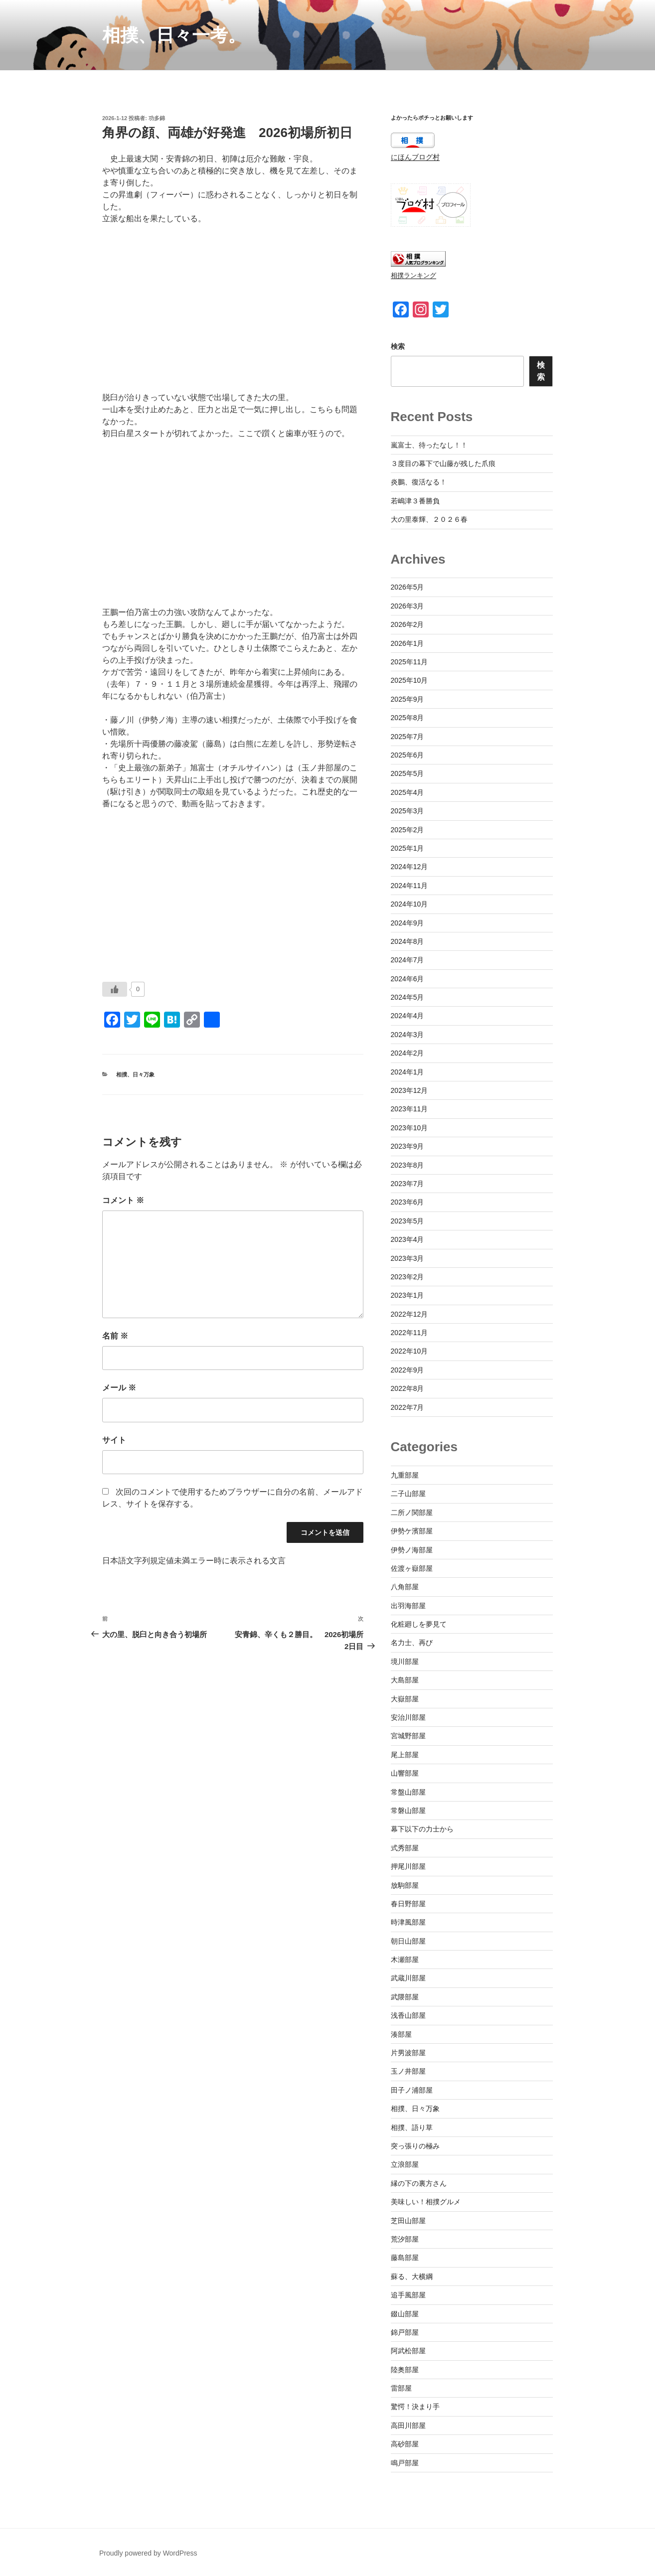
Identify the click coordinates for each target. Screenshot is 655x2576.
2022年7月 (407, 1407)
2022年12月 (409, 1314)
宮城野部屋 (408, 1736)
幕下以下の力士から (422, 1829)
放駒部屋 (405, 1885)
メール (119, 1387)
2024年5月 (407, 997)
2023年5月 (407, 1221)
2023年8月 (407, 1165)
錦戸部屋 (405, 2332)
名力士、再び (412, 1643)
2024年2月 (407, 1053)
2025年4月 (407, 792)
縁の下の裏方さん (419, 2183)
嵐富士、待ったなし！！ (429, 445)
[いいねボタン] (114, 989)
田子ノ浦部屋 (412, 2090)
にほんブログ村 (415, 157)
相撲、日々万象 (135, 1074)
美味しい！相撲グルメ (426, 2202)
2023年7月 (407, 1184)
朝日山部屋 (408, 1941)
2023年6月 (407, 1202)
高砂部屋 (405, 2444)
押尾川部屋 (408, 1866)
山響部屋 (405, 1773)
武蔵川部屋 (408, 1978)
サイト (114, 1440)
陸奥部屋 (405, 2370)
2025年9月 (407, 699)
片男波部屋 (408, 2053)
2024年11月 (409, 886)
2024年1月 (407, 1072)
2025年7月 (407, 737)
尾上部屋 (405, 1755)
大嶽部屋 (405, 1699)
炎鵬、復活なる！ (419, 482)
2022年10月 (409, 1351)
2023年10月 (409, 1128)
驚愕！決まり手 (415, 2407)
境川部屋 (405, 1662)
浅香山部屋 (408, 2015)
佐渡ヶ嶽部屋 (412, 1568)
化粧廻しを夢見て (419, 1624)
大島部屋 (405, 1680)
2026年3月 (407, 606)
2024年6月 (407, 979)
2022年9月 (407, 1370)
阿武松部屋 (408, 2351)
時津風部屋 (408, 1922)
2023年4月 (407, 1239)
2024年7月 (407, 960)
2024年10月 (409, 904)
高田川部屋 (408, 2425)
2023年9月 (407, 1146)
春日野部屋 (408, 1904)
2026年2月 (407, 624)
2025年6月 (407, 755)
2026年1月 (407, 643)
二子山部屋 (408, 1494)
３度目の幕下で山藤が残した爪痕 (443, 463)
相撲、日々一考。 (174, 35)
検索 (398, 346)
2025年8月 (407, 718)
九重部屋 (405, 1475)
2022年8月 (407, 1388)
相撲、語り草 (412, 2127)
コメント (123, 1200)
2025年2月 (407, 830)
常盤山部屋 (408, 1792)
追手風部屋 (408, 2295)
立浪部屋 (405, 2164)
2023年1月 (407, 1295)
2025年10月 (409, 680)
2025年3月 (407, 811)
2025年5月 (407, 773)
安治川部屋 (408, 1717)
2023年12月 (409, 1090)
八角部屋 (405, 1587)
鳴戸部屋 (405, 2463)
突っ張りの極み (415, 2146)
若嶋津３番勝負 (415, 501)
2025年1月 (407, 848)
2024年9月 (407, 923)
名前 (115, 1336)
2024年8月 (407, 941)
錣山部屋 (405, 2314)
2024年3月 (407, 1035)
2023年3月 (407, 1258)
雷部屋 (401, 2388)
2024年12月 (409, 867)
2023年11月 (409, 1109)
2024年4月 (407, 1016)
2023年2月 (407, 1277)
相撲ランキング (413, 275)
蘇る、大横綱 (412, 2276)
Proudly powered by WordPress (148, 2553)
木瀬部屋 (405, 1960)
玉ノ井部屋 (408, 2071)
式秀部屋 (405, 1848)
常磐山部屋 (408, 1811)
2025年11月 (409, 662)
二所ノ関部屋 (412, 1512)
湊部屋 (401, 2034)
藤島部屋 (405, 2258)
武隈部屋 (405, 1997)
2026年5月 (407, 587)
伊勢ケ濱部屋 (412, 1531)
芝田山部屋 (408, 2221)
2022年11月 (409, 1333)
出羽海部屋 (408, 1606)
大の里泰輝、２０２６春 (429, 519)
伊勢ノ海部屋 (412, 1550)
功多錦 (157, 118)
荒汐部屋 (405, 2239)
